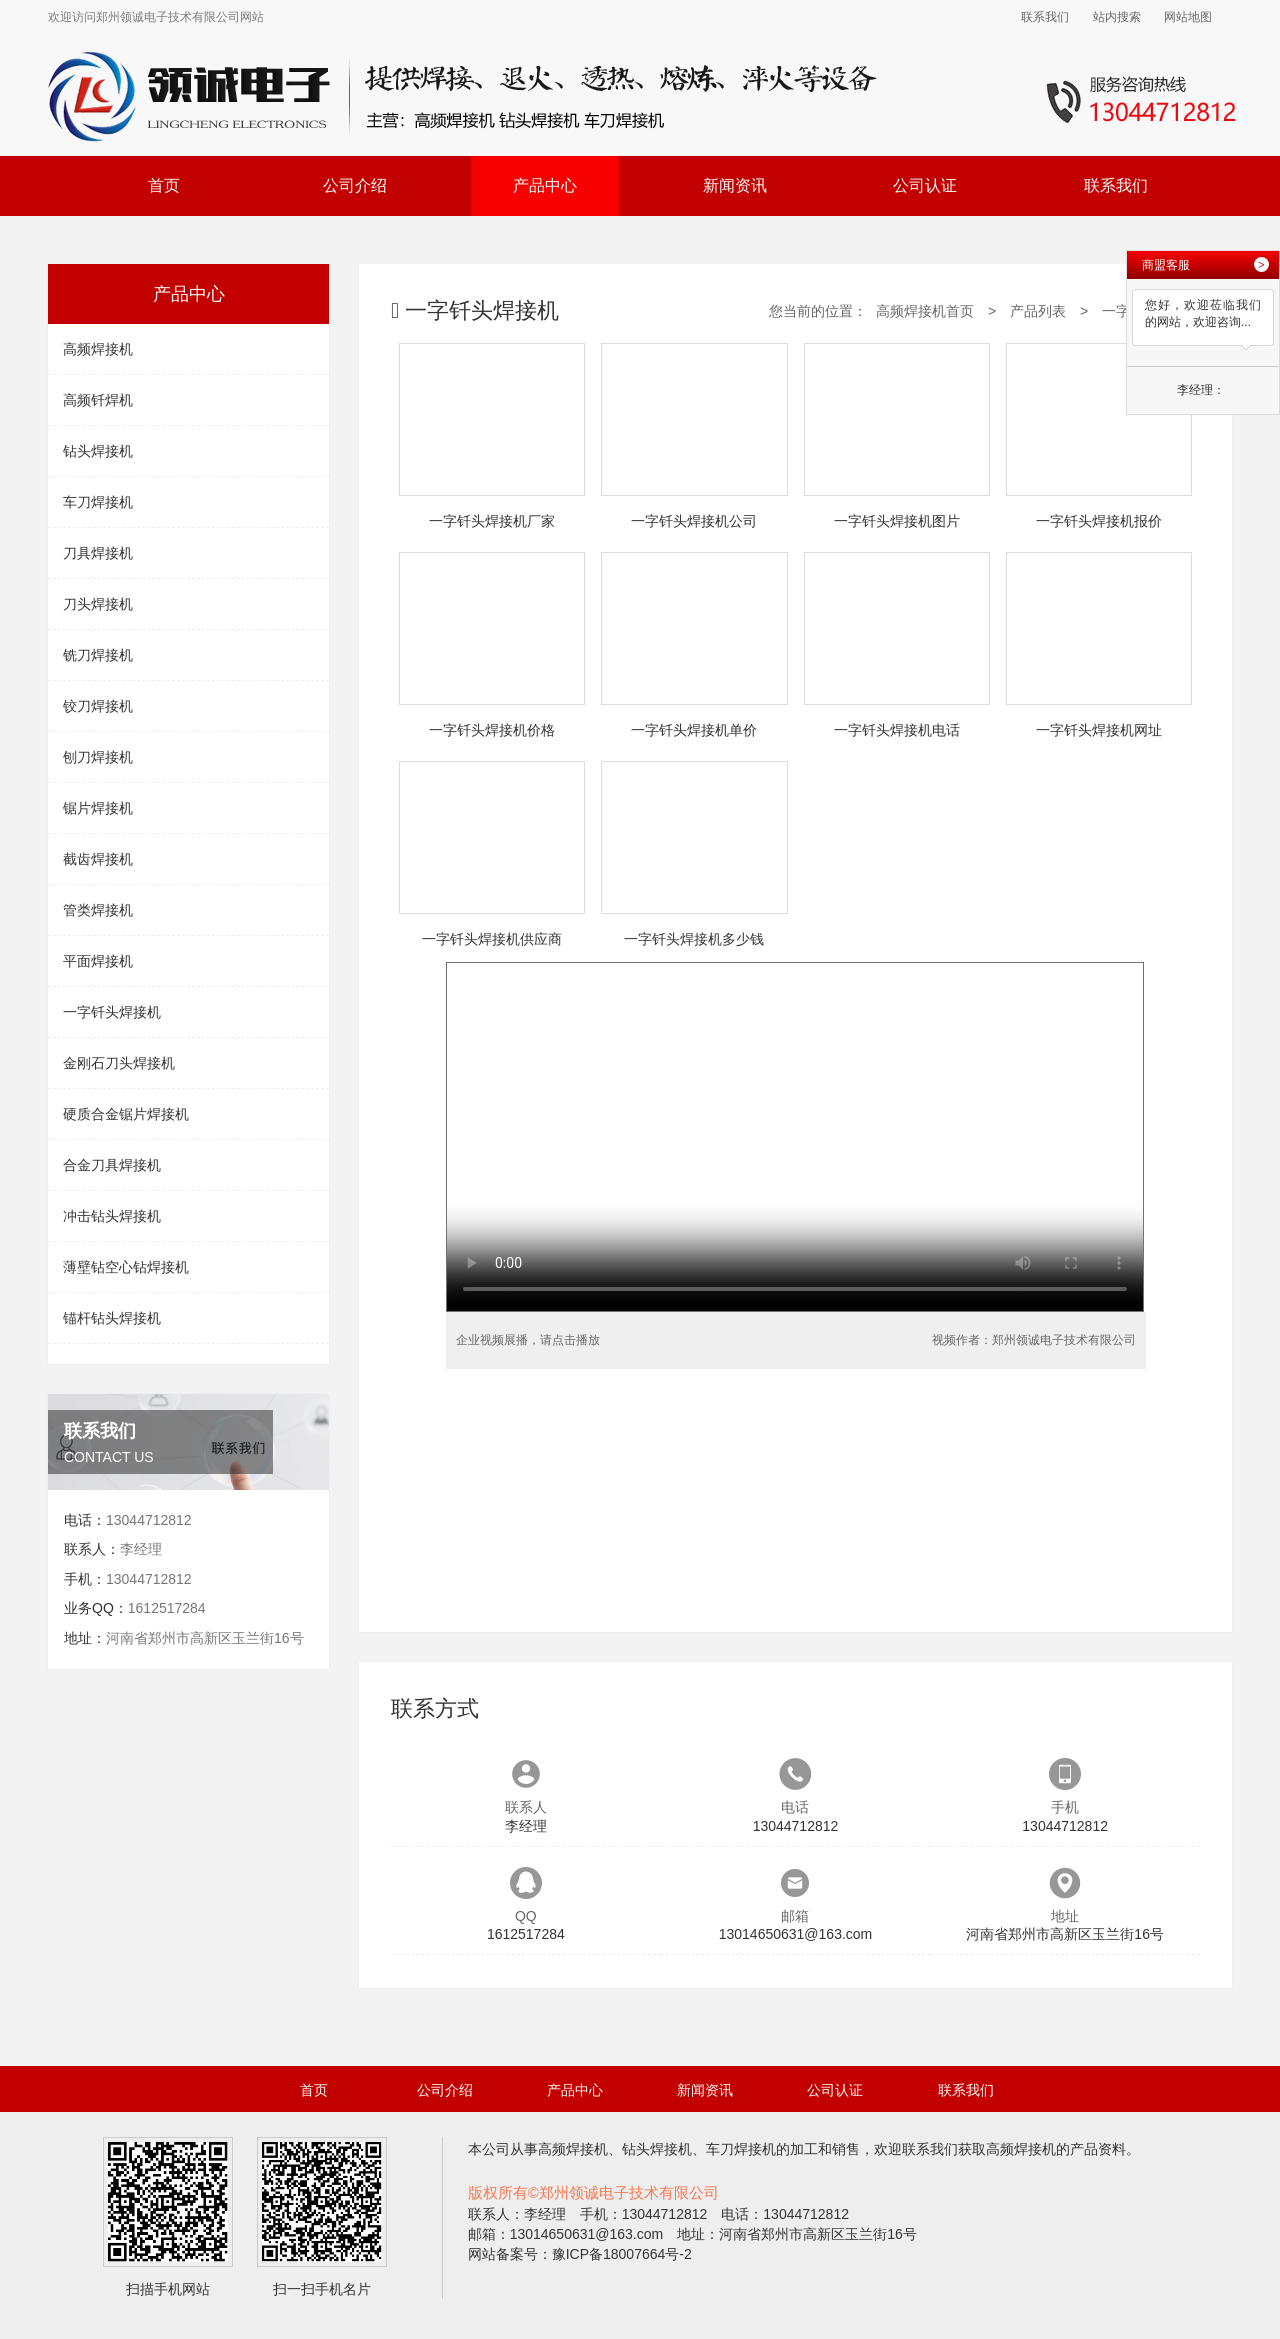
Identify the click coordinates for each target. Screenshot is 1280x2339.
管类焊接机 (98, 910)
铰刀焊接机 (98, 706)
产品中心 (545, 185)
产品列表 (1038, 311)
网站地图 (1188, 17)
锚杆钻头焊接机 (112, 1318)
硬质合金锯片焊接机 (126, 1114)
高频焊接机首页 (925, 311)
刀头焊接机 (98, 604)
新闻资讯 (735, 185)
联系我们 (1045, 17)
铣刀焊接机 (98, 655)
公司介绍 (355, 185)
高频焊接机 (98, 349)
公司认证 (925, 185)
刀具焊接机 (98, 553)
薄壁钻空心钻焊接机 (126, 1267)
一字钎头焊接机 (112, 1012)
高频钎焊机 (98, 400)
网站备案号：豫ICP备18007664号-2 (580, 2254)
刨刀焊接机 (98, 757)
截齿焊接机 (98, 859)
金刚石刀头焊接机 (119, 1063)
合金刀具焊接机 (112, 1165)
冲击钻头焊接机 (112, 1216)
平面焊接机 (98, 961)
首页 (164, 185)
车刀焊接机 (98, 502)
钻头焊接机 (98, 451)
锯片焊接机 (98, 808)
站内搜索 (1117, 17)
